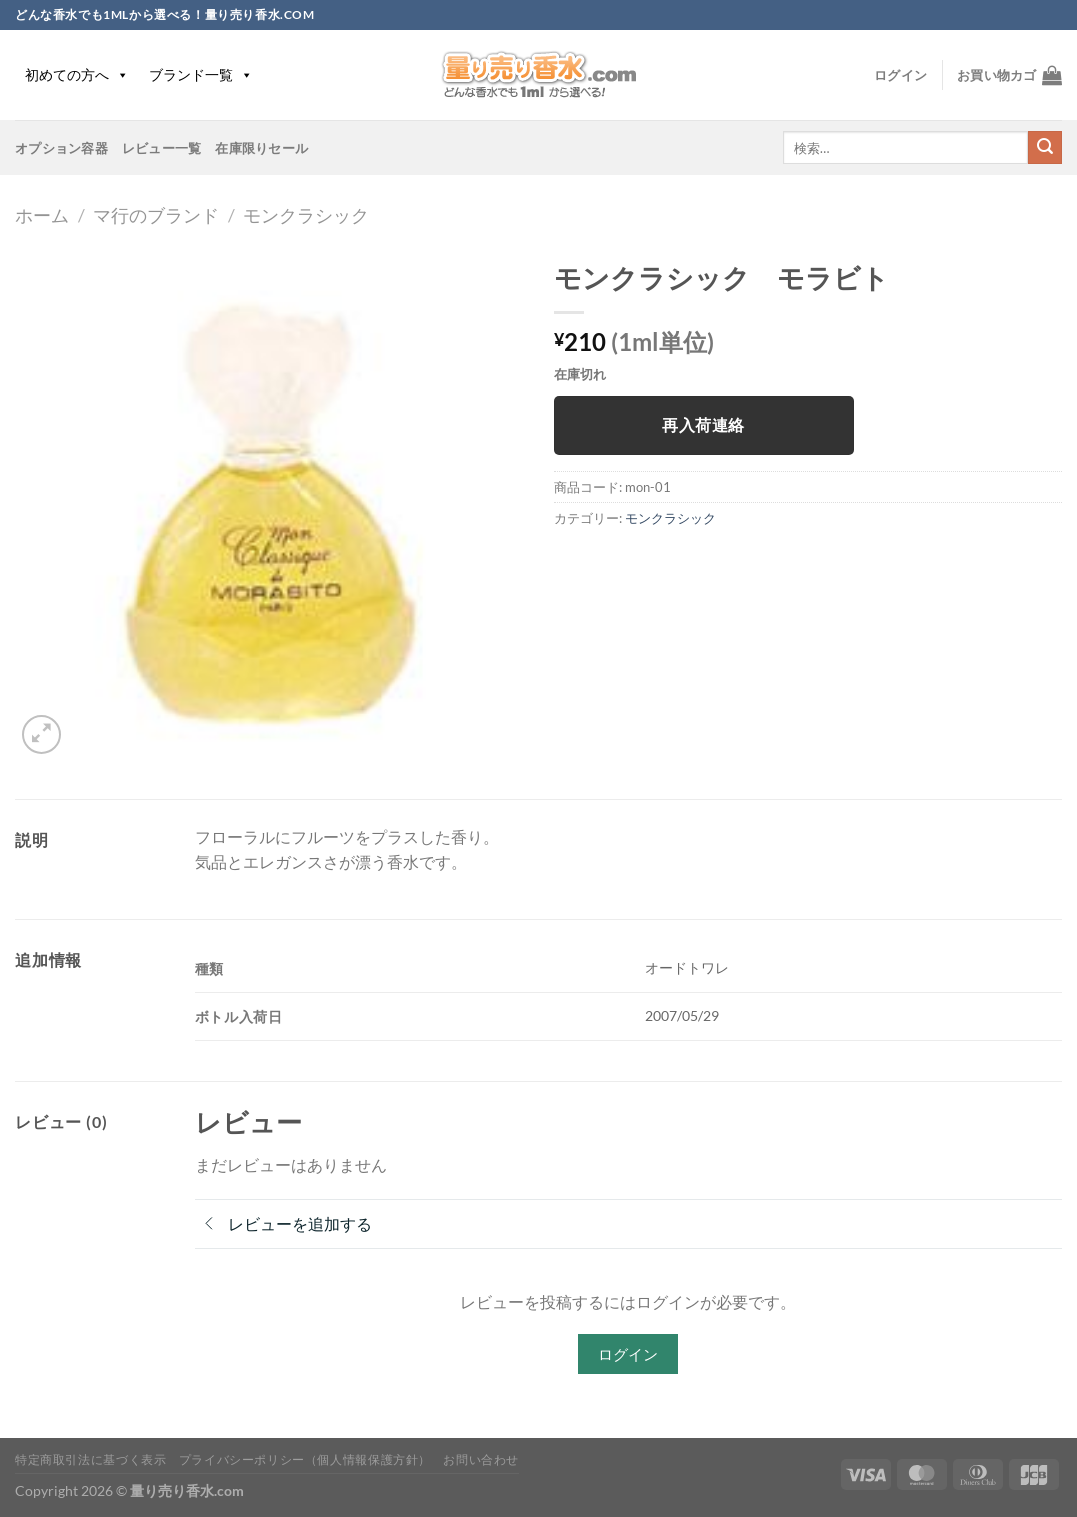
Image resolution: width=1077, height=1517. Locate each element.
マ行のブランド (156, 215)
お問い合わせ (481, 1459)
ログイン (628, 1354)
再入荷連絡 (703, 425)
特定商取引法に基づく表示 (90, 1459)
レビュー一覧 (162, 148)
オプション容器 (61, 148)
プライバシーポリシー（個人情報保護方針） (305, 1459)
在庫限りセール (261, 148)
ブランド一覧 (201, 74)
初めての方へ (77, 74)
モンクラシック (306, 215)
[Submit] (1045, 148)
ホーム (42, 215)
